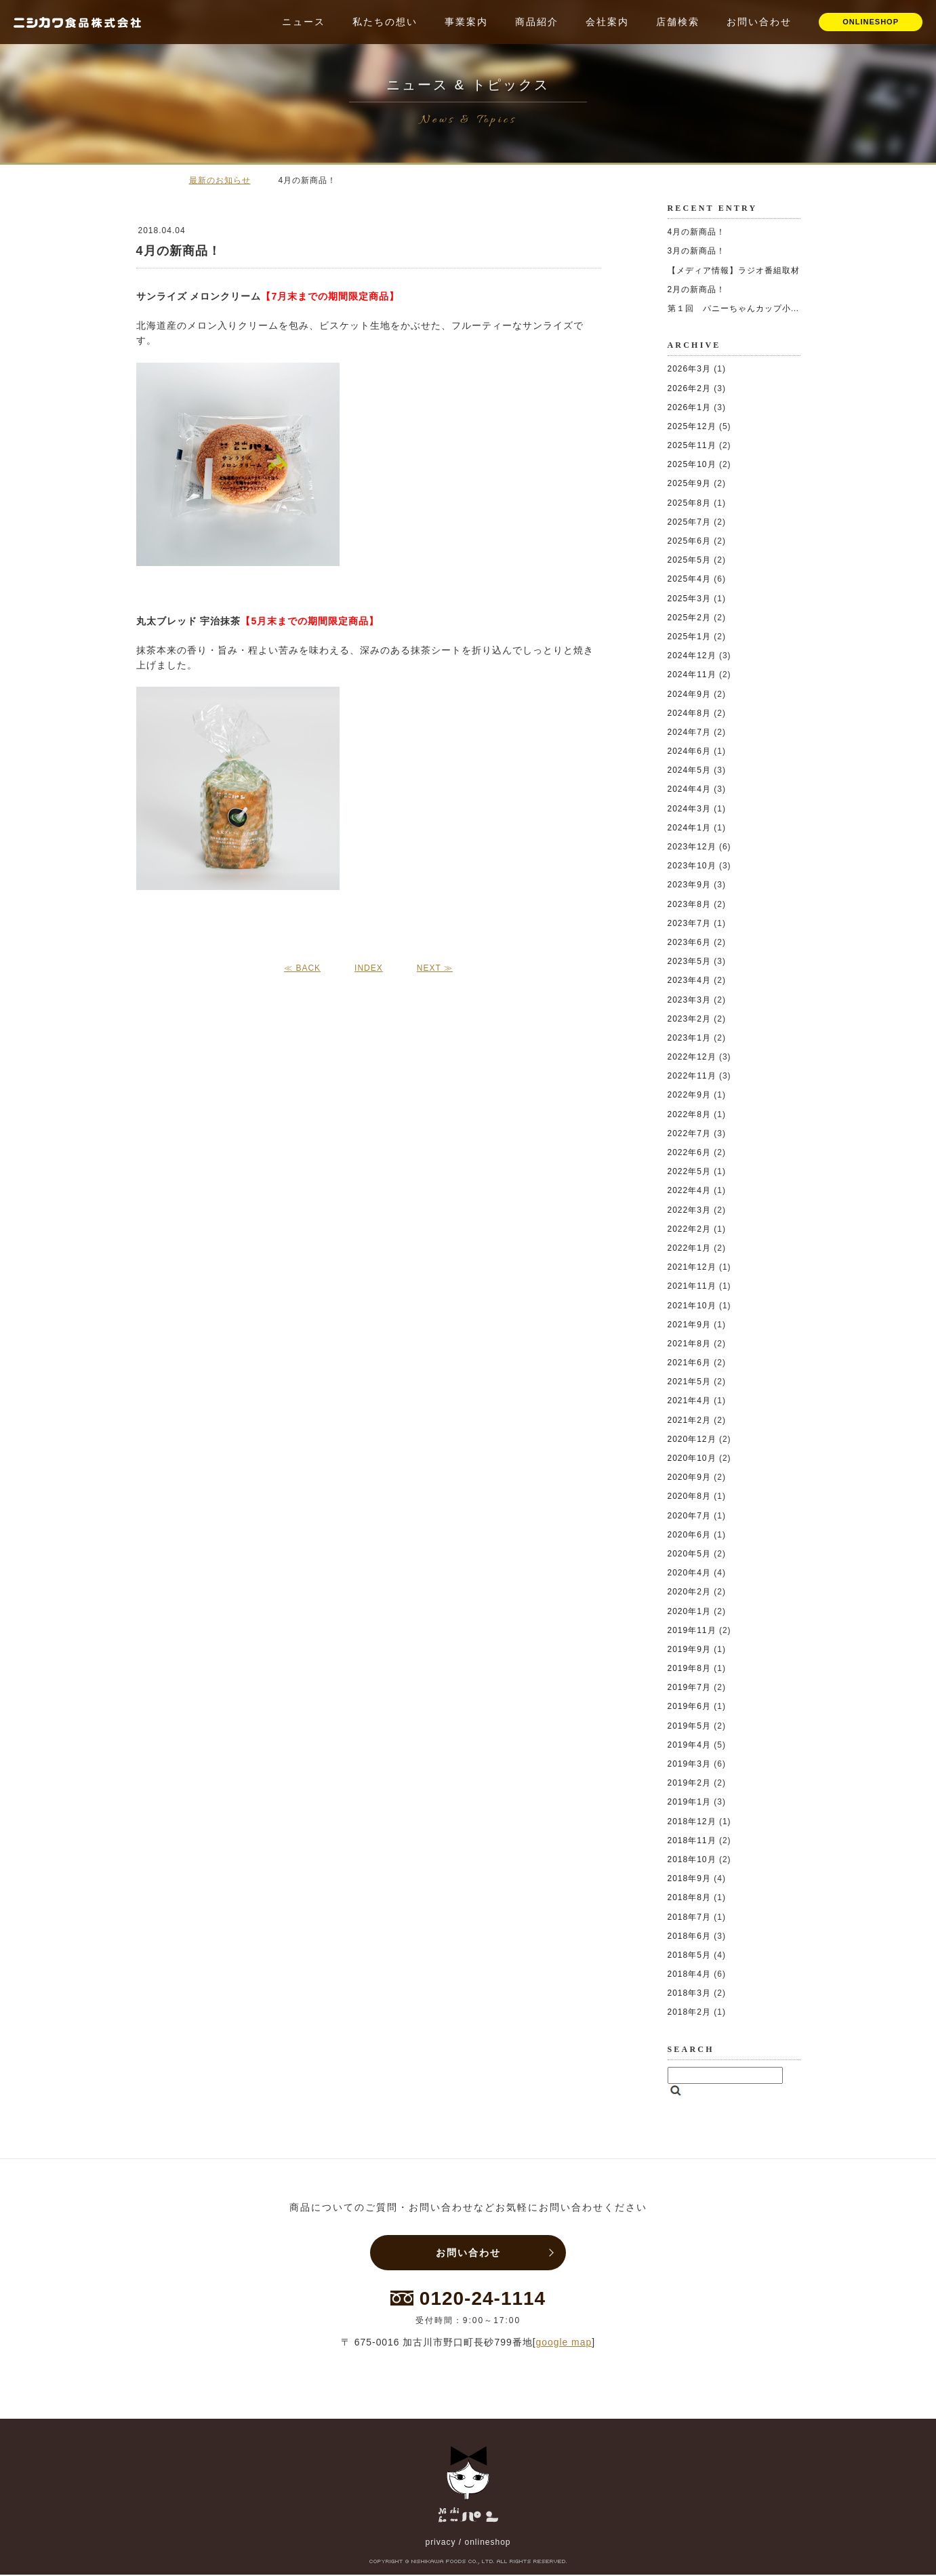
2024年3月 (689, 808)
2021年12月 (692, 1267)
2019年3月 (689, 1764)
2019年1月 (689, 1802)
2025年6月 (689, 541)
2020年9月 (689, 1477)
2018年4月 (689, 1974)
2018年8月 (689, 1897)
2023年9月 (689, 884)
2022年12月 (692, 1057)
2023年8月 (689, 904)
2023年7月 (689, 923)
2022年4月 (689, 1190)
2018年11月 (692, 1840)
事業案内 (466, 21)
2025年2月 (689, 617)
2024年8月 (689, 713)
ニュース (303, 21)
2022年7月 (689, 1133)
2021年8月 (689, 1343)
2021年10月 (692, 1305)
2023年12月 (692, 846)
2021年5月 (689, 1381)
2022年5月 (689, 1171)
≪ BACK (302, 968)
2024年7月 (689, 732)
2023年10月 (692, 865)
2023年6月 (689, 942)
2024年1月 (689, 827)
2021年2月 (689, 1420)
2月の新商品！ (697, 289)
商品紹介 (536, 21)
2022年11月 (692, 1076)
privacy (440, 2543)
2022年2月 (689, 1229)
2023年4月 (689, 980)
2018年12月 (692, 1821)
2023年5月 (689, 961)
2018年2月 (689, 2012)
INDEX (368, 968)
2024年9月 (689, 694)
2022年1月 (689, 1248)
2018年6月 (689, 1936)
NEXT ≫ (435, 968)
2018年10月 (692, 1859)
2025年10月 (692, 464)
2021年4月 (689, 1400)
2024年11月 (692, 674)
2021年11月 (692, 1286)
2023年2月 (689, 1019)
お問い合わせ (759, 21)
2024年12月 (692, 655)
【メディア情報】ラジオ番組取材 (734, 270)
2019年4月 (689, 1745)
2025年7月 (689, 522)
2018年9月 (689, 1878)
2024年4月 (689, 789)
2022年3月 (689, 1210)
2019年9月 (689, 1649)
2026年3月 (689, 369)
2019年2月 (689, 1783)
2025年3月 (689, 598)
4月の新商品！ (697, 232)
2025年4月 (689, 579)
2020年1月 (689, 1611)
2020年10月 (692, 1458)
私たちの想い (385, 21)
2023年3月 (689, 1000)
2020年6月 (689, 1534)
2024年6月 (689, 751)
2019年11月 (692, 1630)
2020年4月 (689, 1572)
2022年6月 (689, 1152)
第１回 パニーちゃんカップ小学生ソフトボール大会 (773, 308)
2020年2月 (689, 1591)
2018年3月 (689, 1993)
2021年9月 (689, 1324)
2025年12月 (692, 426)
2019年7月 (689, 1687)
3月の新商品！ (697, 251)
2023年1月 (689, 1038)
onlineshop (487, 2543)
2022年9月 (689, 1095)
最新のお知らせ (220, 180)
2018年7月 (689, 1917)
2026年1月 (689, 407)
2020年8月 (689, 1496)
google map (564, 2343)
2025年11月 (692, 445)
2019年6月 (689, 1706)
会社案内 (607, 21)
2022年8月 (689, 1114)
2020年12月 (692, 1439)
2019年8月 (689, 1668)
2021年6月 (689, 1362)
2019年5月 (689, 1726)
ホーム (156, 179)
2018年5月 (689, 1955)
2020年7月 (689, 1516)
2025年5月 (689, 560)
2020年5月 (689, 1553)
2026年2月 (689, 388)
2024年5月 (689, 770)
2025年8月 (689, 503)
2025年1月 (689, 636)
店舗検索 (677, 21)
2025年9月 (689, 483)
